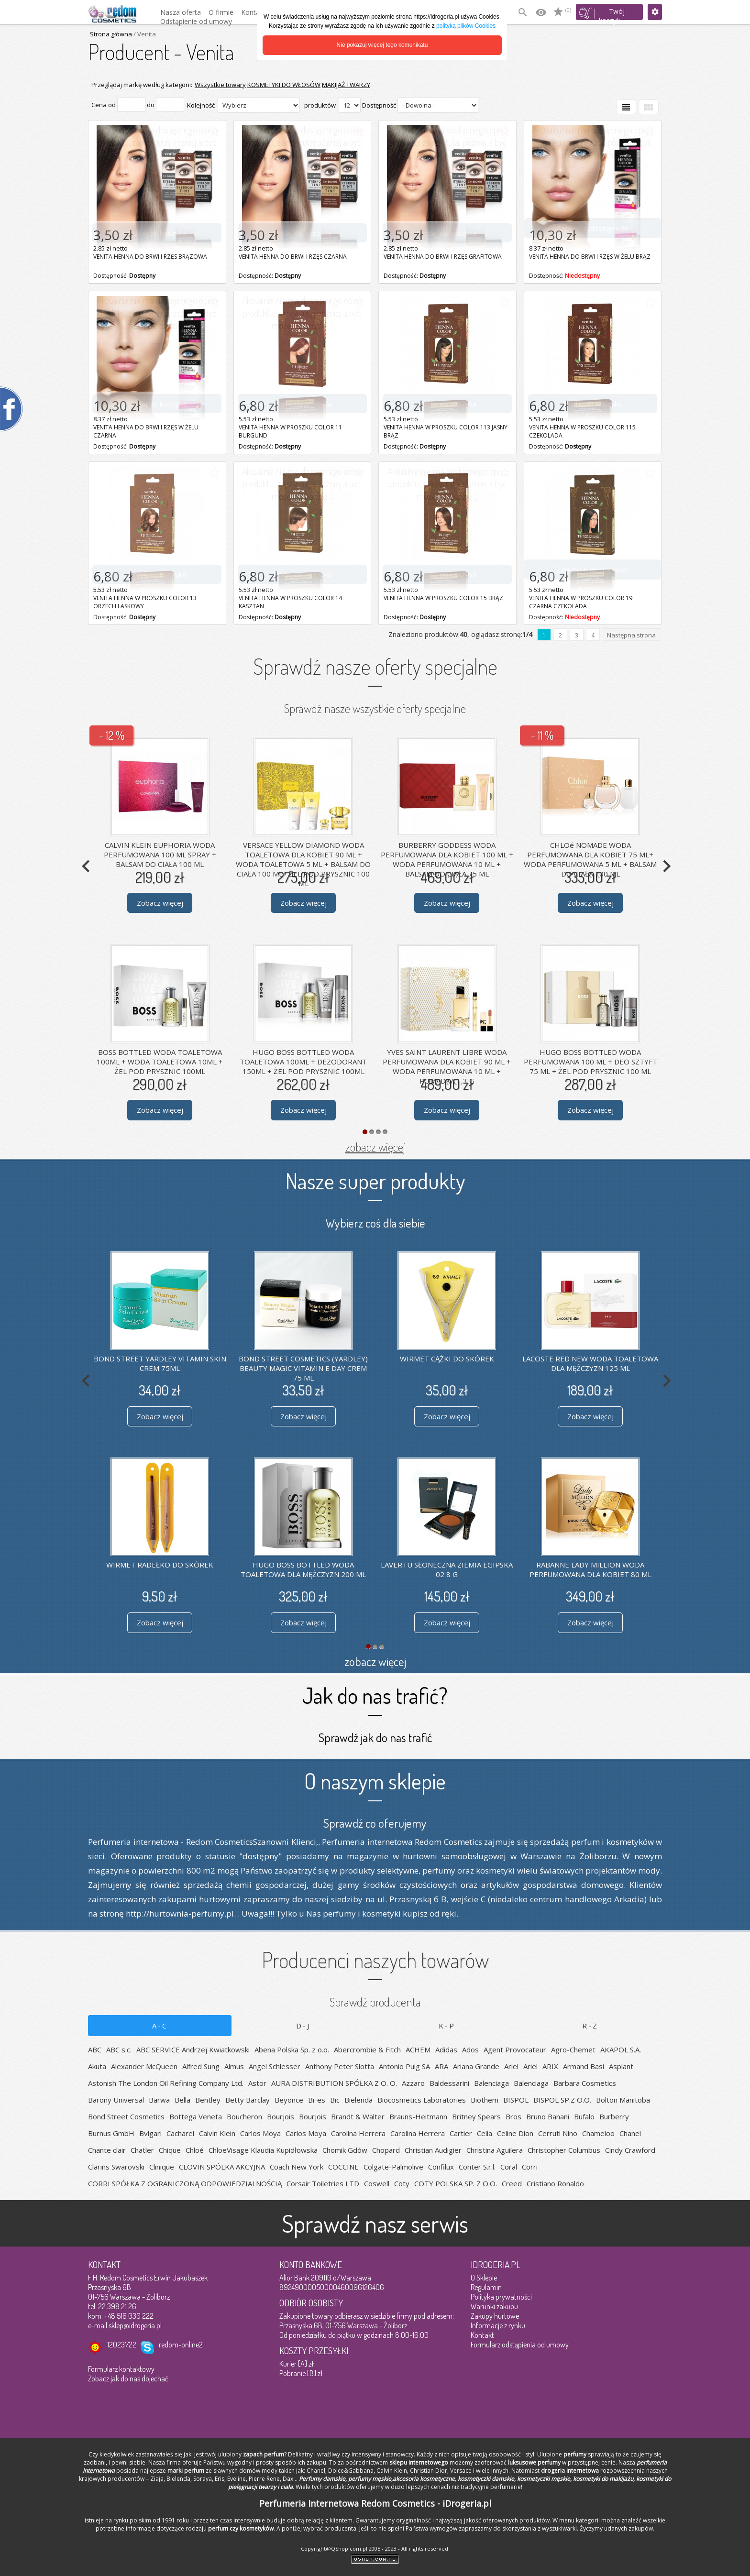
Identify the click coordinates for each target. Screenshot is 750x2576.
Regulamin (486, 2287)
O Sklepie (484, 2277)
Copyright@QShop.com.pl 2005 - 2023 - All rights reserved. (375, 2548)
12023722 (121, 2344)
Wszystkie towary (220, 84)
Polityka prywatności (501, 2297)
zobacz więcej (375, 1146)
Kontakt (482, 2335)
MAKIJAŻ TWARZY (346, 84)
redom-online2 (181, 2344)
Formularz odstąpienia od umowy (520, 2344)
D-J (303, 2025)
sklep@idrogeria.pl (135, 2325)
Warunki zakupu (494, 2306)
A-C (160, 2025)
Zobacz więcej (160, 903)
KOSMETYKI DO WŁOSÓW (283, 84)
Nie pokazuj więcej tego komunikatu (382, 45)
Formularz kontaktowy (121, 2369)
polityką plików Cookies (466, 25)
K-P (447, 2025)
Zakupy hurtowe (495, 2316)
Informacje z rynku (498, 2325)
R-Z (590, 2025)
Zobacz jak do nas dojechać (128, 2378)
